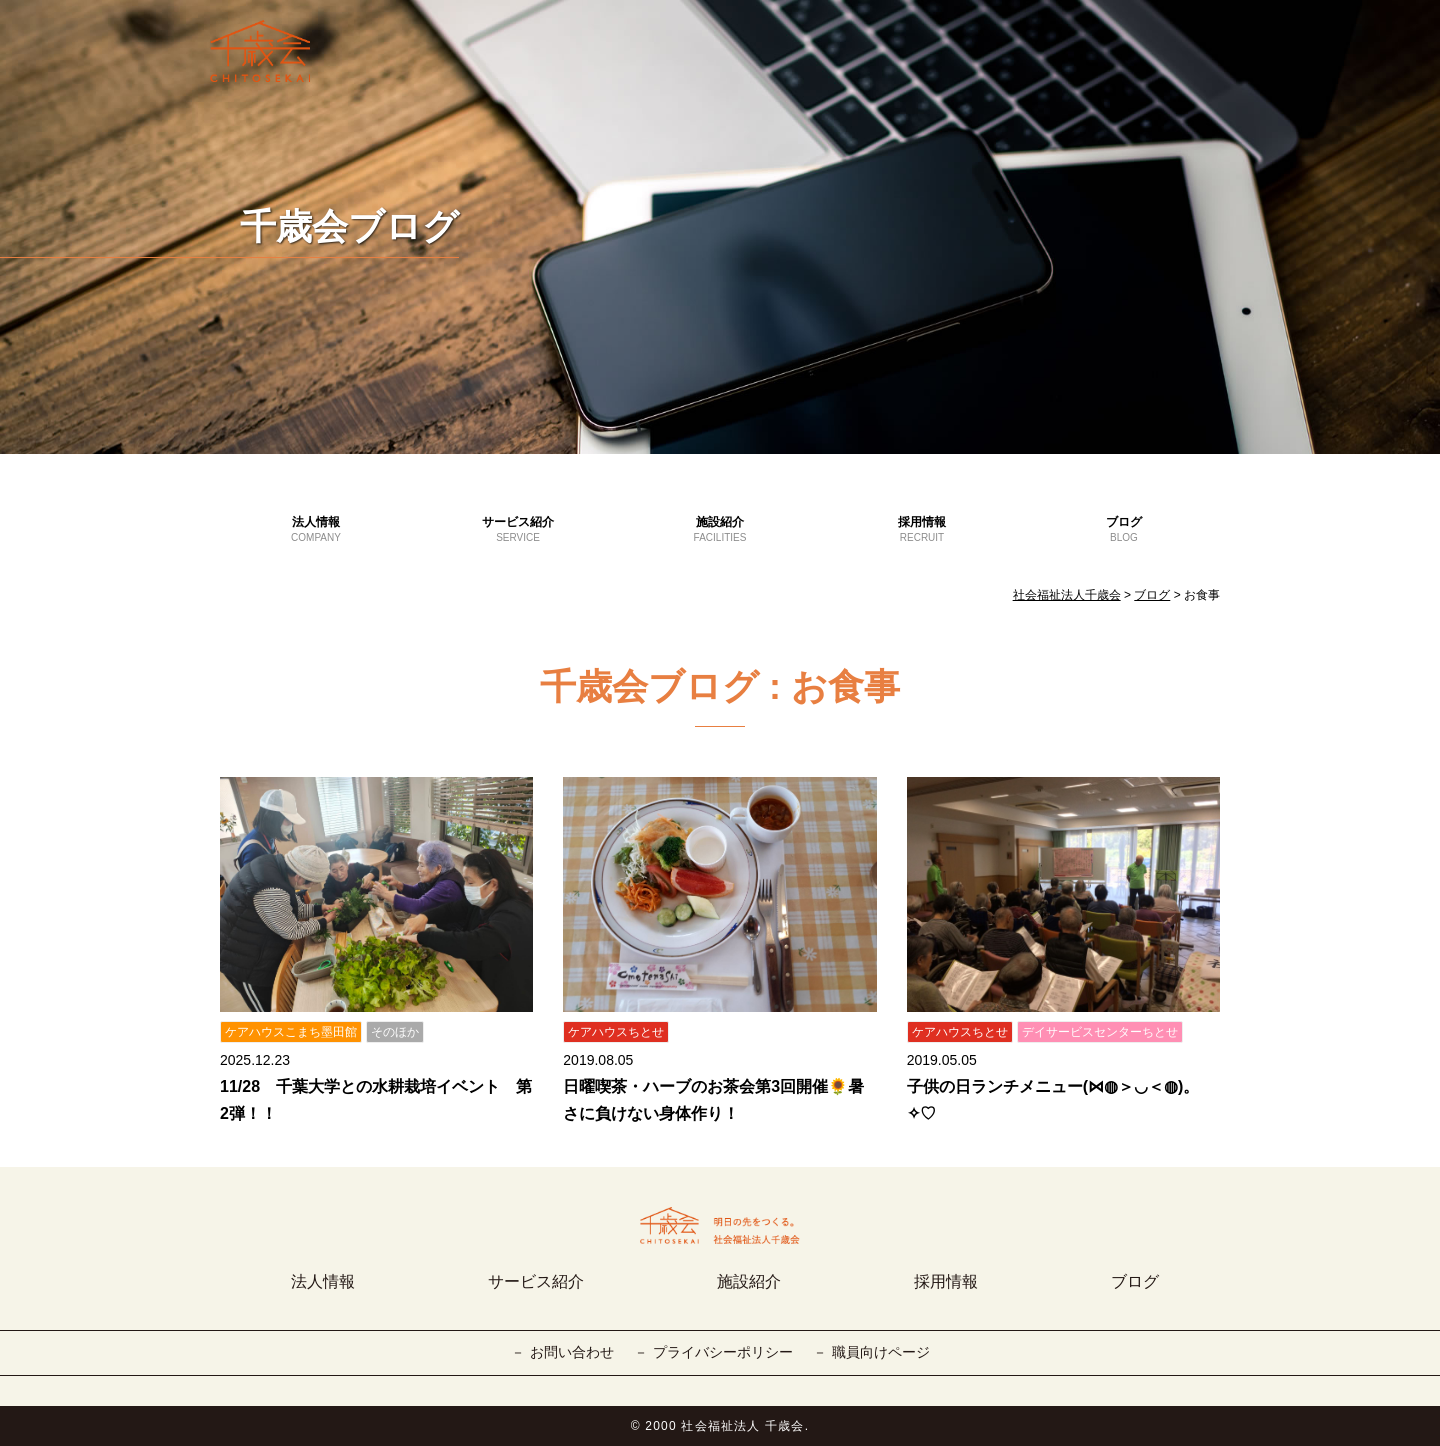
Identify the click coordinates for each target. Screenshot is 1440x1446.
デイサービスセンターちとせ (1100, 1032)
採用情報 (922, 530)
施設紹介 (720, 530)
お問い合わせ (572, 1352)
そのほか (395, 1032)
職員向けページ (881, 1352)
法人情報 (316, 530)
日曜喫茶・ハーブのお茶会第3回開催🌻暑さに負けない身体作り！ (713, 1100)
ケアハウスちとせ (616, 1032)
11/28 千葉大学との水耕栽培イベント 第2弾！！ (376, 1100)
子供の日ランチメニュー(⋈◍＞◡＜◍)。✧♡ (1053, 1100)
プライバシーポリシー (723, 1352)
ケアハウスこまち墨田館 (291, 1032)
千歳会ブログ (349, 226)
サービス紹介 (518, 530)
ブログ (1124, 530)
